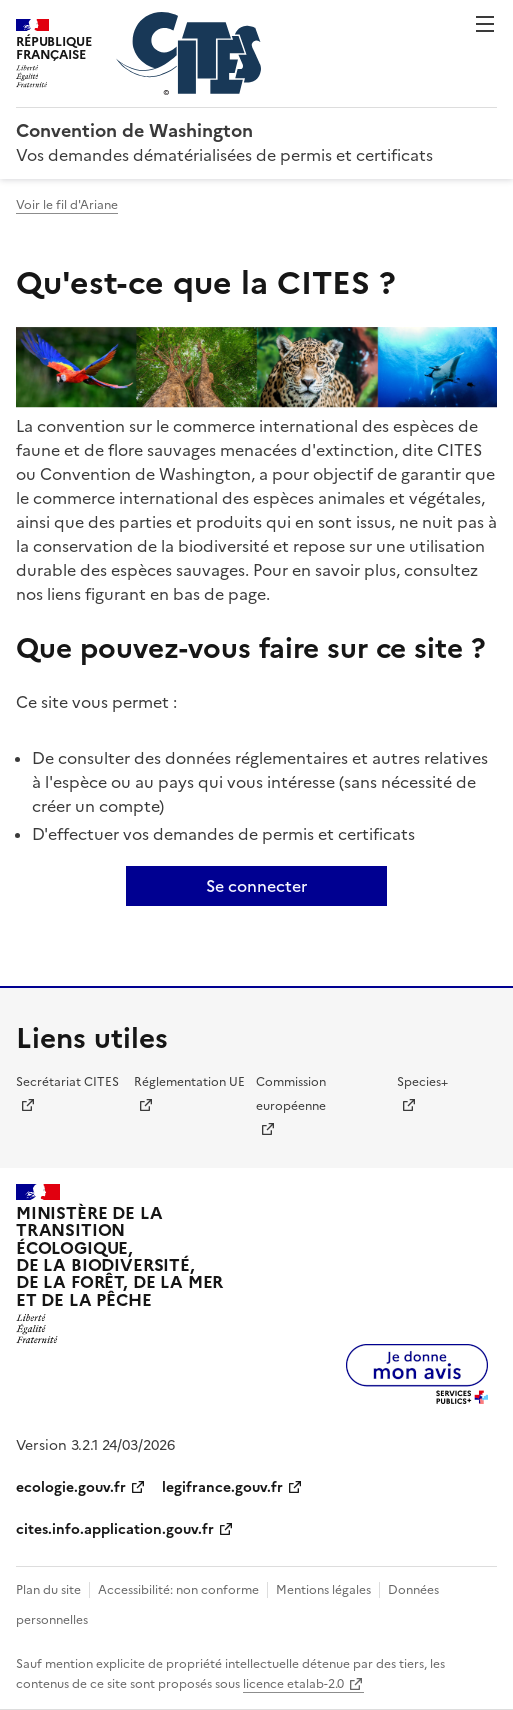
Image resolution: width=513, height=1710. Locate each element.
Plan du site (48, 1590)
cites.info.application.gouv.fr (115, 1529)
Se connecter (256, 886)
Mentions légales (323, 1590)
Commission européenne (291, 1094)
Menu (485, 24)
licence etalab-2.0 (293, 1684)
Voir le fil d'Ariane (67, 205)
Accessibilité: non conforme (178, 1590)
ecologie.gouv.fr (71, 1487)
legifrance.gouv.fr (222, 1487)
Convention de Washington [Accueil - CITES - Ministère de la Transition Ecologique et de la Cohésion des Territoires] (134, 130)
